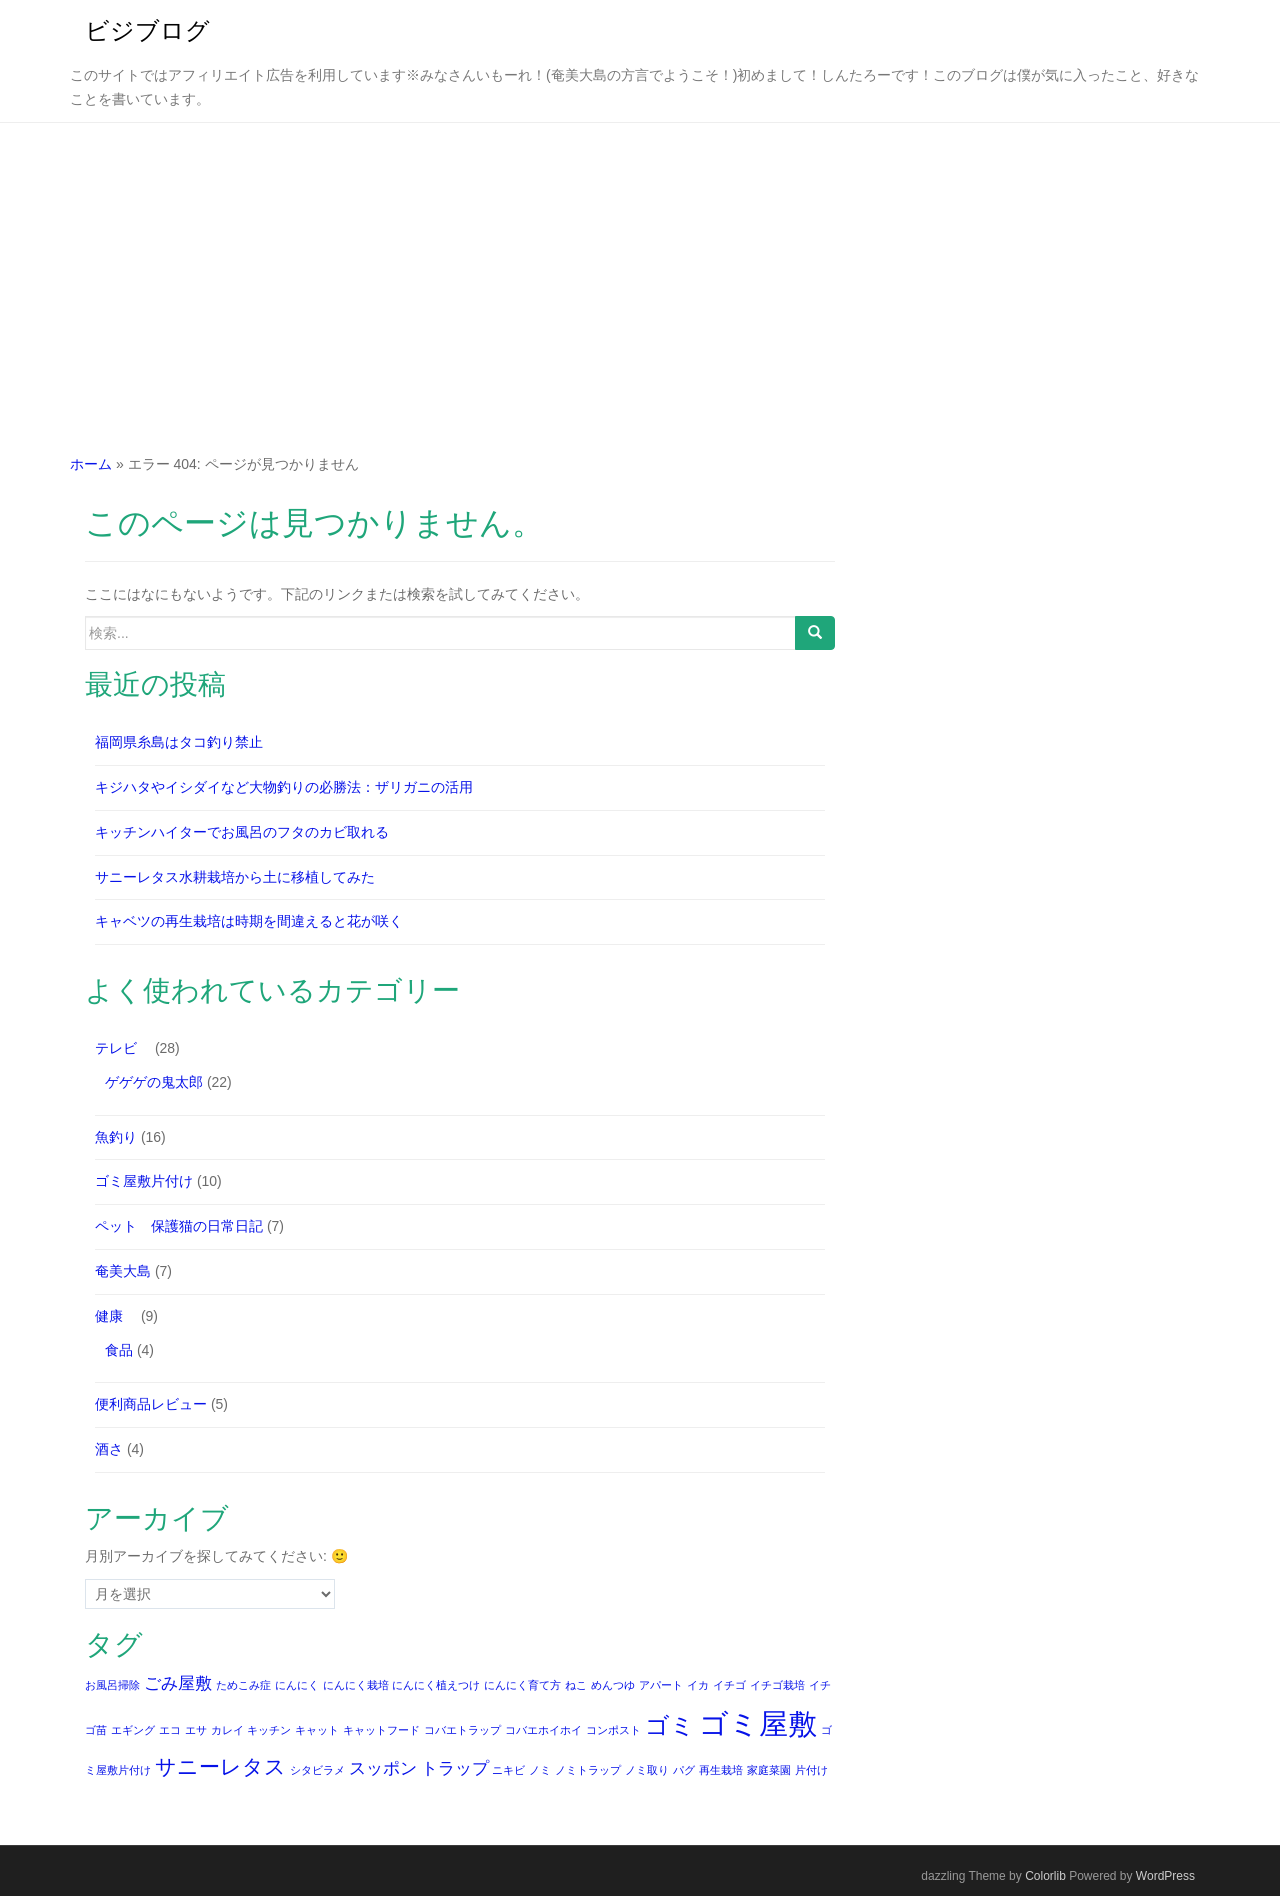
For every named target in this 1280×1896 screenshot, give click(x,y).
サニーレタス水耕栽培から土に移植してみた (235, 877)
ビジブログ (147, 30)
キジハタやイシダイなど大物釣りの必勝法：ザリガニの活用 (284, 787)
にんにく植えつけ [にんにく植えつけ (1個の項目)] (436, 1685)
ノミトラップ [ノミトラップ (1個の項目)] (588, 1770)
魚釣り (116, 1137)
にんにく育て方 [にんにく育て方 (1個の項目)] (522, 1685)
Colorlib (1045, 1876)
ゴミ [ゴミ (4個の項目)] (670, 1725)
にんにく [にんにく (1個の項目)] (297, 1685)
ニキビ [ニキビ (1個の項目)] (508, 1770)
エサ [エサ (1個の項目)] (196, 1730)
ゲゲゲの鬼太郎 (154, 1082)
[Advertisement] (640, 273)
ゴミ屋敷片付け (144, 1181)
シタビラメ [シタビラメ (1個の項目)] (317, 1770)
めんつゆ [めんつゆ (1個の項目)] (613, 1685)
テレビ (123, 1048)
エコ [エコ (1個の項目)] (170, 1730)
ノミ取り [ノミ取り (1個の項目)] (647, 1770)
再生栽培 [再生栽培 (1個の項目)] (721, 1770)
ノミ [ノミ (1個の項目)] (540, 1770)
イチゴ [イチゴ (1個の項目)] (729, 1685)
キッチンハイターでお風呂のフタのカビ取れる (242, 832)
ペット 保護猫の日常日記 (179, 1226)
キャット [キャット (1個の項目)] (317, 1730)
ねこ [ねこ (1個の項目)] (576, 1685)
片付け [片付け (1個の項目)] (811, 1770)
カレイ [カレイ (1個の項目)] (227, 1730)
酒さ (109, 1449)
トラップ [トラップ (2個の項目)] (455, 1768)
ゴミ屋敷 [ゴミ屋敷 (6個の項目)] (758, 1723)
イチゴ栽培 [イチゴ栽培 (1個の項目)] (777, 1685)
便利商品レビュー (151, 1404)
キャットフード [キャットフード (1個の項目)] (381, 1730)
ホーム (91, 464)
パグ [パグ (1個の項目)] (684, 1770)
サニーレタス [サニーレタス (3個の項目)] (220, 1766)
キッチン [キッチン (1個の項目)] (269, 1730)
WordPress (1165, 1876)
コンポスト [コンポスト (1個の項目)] (613, 1730)
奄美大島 (123, 1271)
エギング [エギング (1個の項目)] (133, 1730)
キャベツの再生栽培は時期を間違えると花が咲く (249, 921)
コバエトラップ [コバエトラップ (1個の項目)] (462, 1730)
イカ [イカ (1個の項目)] (698, 1685)
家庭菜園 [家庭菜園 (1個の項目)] (769, 1770)
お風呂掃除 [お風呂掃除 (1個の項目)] (112, 1685)
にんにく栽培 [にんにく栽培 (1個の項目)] (356, 1685)
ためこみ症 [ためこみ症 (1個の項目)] (243, 1685)
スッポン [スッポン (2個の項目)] (383, 1768)
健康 (116, 1316)
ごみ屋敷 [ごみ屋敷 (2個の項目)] (178, 1683)
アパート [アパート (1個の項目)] (661, 1685)
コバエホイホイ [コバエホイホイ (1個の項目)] (543, 1730)
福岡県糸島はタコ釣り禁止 (179, 742)
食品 (119, 1350)
